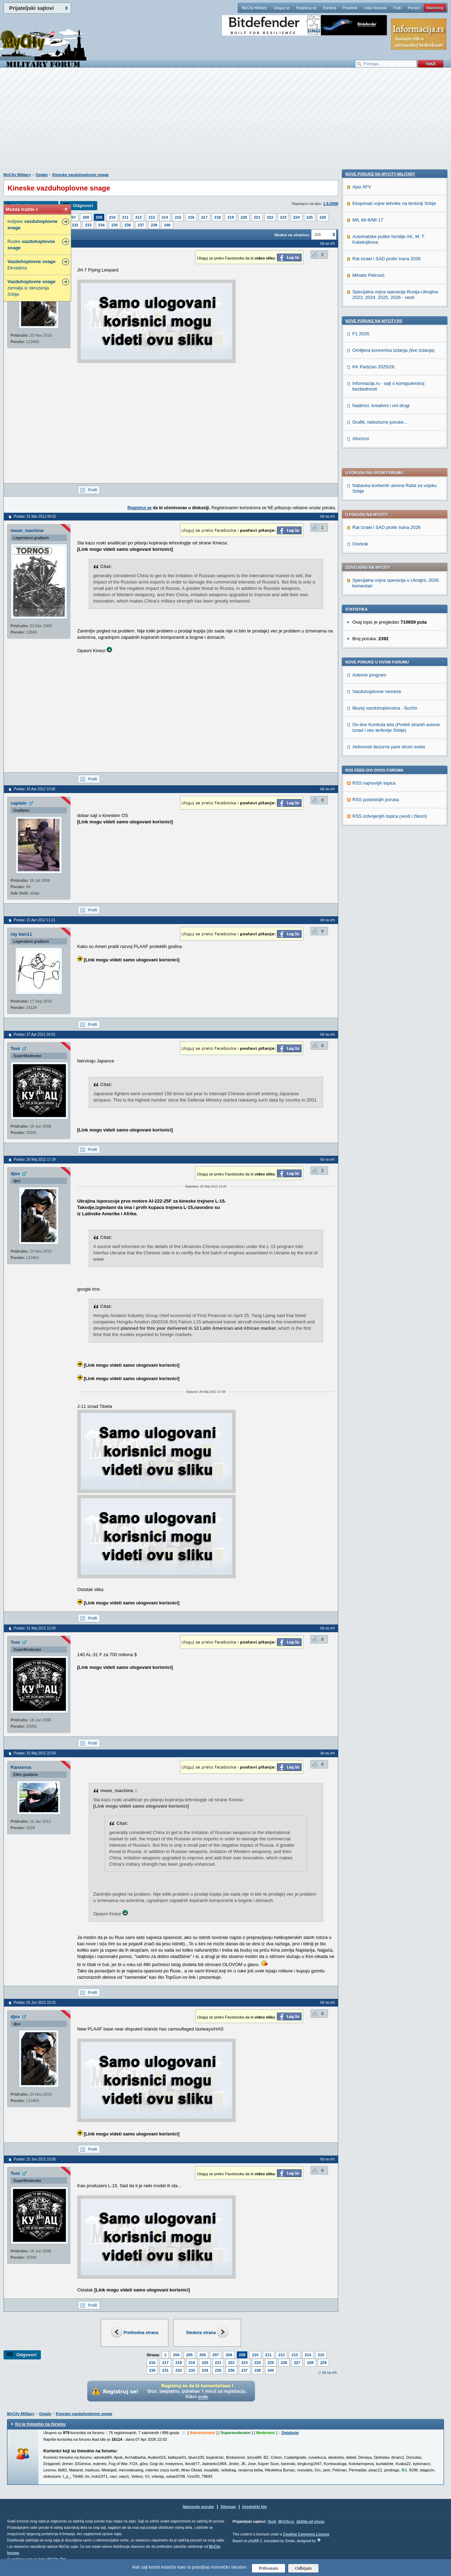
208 (85, 217)
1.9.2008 (330, 203)
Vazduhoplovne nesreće (376, 500)
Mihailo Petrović (368, 749)
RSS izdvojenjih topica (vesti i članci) (389, 625)
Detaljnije (290, 2433)
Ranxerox (21, 1767)
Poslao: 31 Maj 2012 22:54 (35, 1753)
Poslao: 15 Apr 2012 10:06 (34, 789)
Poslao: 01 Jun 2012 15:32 (35, 2002)
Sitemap (228, 2507)
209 (99, 217)
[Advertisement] (225, 124)
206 (202, 2355)
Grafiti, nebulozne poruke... (379, 896)
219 (230, 217)
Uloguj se (281, 8)
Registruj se (306, 8)
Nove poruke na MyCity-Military (380, 648)
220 (244, 217)
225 (310, 217)
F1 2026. (361, 808)
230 (152, 2370)
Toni (15, 1048)
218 (217, 217)
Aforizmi (360, 913)
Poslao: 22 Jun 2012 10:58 (35, 2159)
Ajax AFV (361, 661)
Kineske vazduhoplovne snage (80, 175)
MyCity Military (254, 8)
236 (127, 225)
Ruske (31, 244)
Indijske (32, 224)
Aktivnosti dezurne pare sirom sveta (388, 555)
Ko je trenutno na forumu (40, 2424)
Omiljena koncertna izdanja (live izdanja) (393, 824)
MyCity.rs (286, 2522)
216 (191, 217)
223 (283, 217)
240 (167, 225)
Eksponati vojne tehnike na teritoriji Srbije (394, 677)
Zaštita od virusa (310, 2522)
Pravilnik (349, 8)
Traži (397, 8)
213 (151, 217)
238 (154, 225)
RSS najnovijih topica (374, 591)
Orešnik (360, 352)
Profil (92, 490)
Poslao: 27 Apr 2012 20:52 (34, 1034)
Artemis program (369, 483)
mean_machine (27, 530)
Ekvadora (31, 264)
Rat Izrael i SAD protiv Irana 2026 (386, 336)
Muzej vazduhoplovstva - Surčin (384, 516)
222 (270, 217)
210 (112, 217)
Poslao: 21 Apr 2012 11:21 (34, 920)
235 (114, 225)
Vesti (272, 2522)
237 (141, 225)
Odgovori (83, 205)
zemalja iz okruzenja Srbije (31, 288)
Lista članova (375, 8)
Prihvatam (268, 2568)
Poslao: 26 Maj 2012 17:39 (35, 1159)
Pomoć (414, 8)
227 (297, 2362)
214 (165, 217)
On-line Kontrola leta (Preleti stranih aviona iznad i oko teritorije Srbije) (396, 536)
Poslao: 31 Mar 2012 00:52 (35, 516)
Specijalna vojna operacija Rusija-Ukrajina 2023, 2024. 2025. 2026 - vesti (395, 768)
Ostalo (42, 175)
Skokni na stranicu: (292, 235)
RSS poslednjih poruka (375, 608)
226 (323, 217)
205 (189, 2355)
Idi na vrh (329, 2373)
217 (204, 217)
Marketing (434, 8)
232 (75, 225)
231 (165, 2370)
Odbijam (303, 2568)
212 (138, 217)
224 (296, 217)
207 (72, 217)
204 (176, 2355)
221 (257, 217)
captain (19, 803)
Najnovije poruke (198, 2507)
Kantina (329, 8)
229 (323, 2362)
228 (310, 2362)
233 (88, 225)
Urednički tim (254, 2507)
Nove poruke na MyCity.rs (373, 795)
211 (125, 217)
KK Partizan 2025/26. (374, 841)
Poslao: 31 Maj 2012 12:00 (35, 1628)
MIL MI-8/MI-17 (367, 694)
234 (101, 225)
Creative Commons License (306, 2534)
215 (178, 217)
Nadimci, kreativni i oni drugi (381, 879)
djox (15, 1173)
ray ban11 (21, 934)
